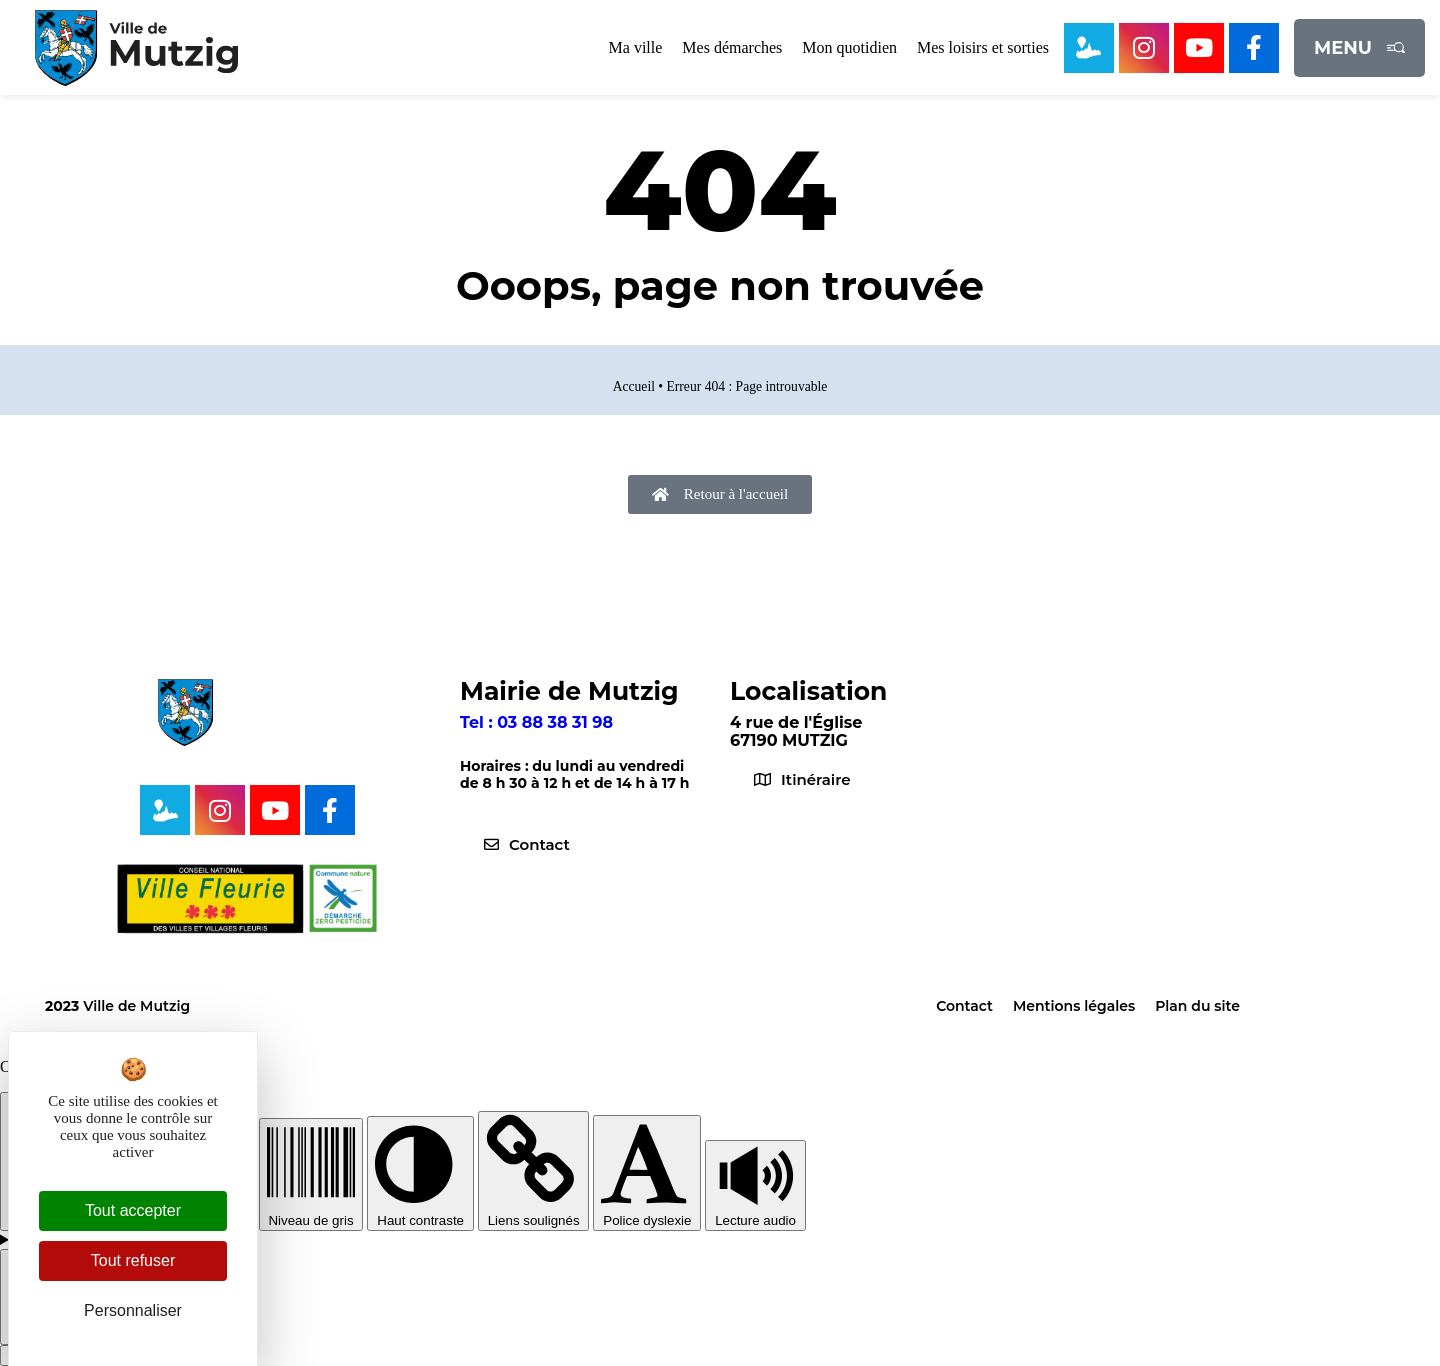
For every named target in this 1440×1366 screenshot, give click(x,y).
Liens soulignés (534, 1213)
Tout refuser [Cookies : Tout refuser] (133, 1260)
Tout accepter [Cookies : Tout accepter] (133, 1210)
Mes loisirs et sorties (983, 47)
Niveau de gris (311, 1213)
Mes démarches (732, 47)
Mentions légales (1074, 1006)
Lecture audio (755, 1213)
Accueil (634, 386)
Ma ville (636, 47)
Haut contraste (420, 1213)
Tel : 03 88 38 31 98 (536, 722)
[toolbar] (720, 1201)
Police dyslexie (647, 1213)
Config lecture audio (83, 1239)
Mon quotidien (849, 47)
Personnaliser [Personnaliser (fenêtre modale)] (133, 1310)
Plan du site (1197, 1006)
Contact (964, 1006)
